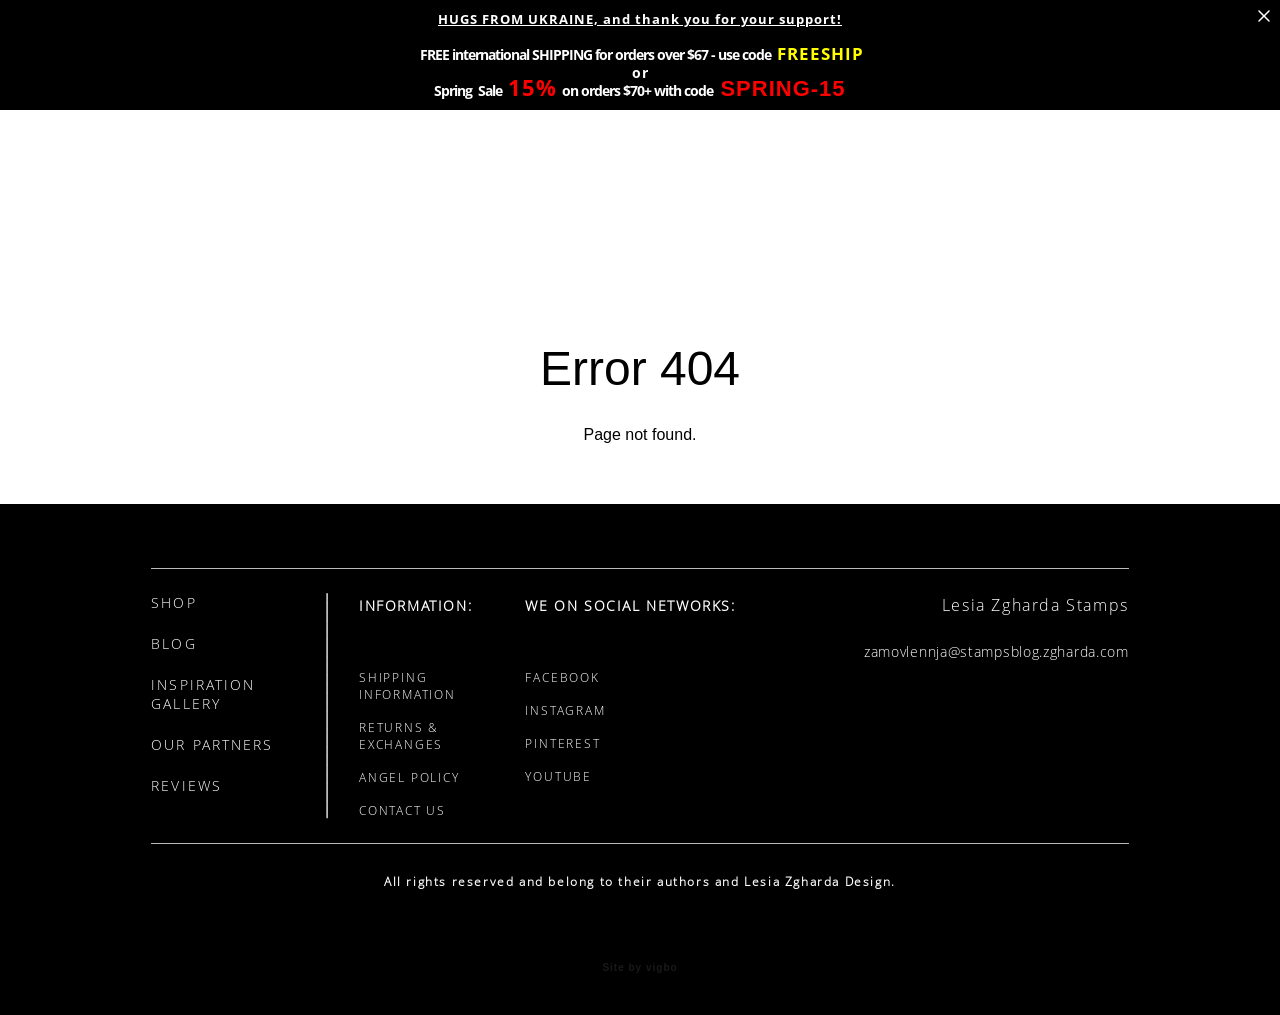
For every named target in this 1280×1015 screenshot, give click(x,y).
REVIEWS (186, 785)
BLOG (173, 643)
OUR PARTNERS (212, 744)
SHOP (173, 602)
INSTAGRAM (565, 710)
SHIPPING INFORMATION (407, 686)
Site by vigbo (639, 968)
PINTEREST (562, 743)
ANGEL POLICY (409, 777)
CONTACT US (402, 810)
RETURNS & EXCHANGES (401, 736)
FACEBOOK (562, 677)
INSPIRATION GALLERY (203, 694)
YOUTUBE (558, 776)
